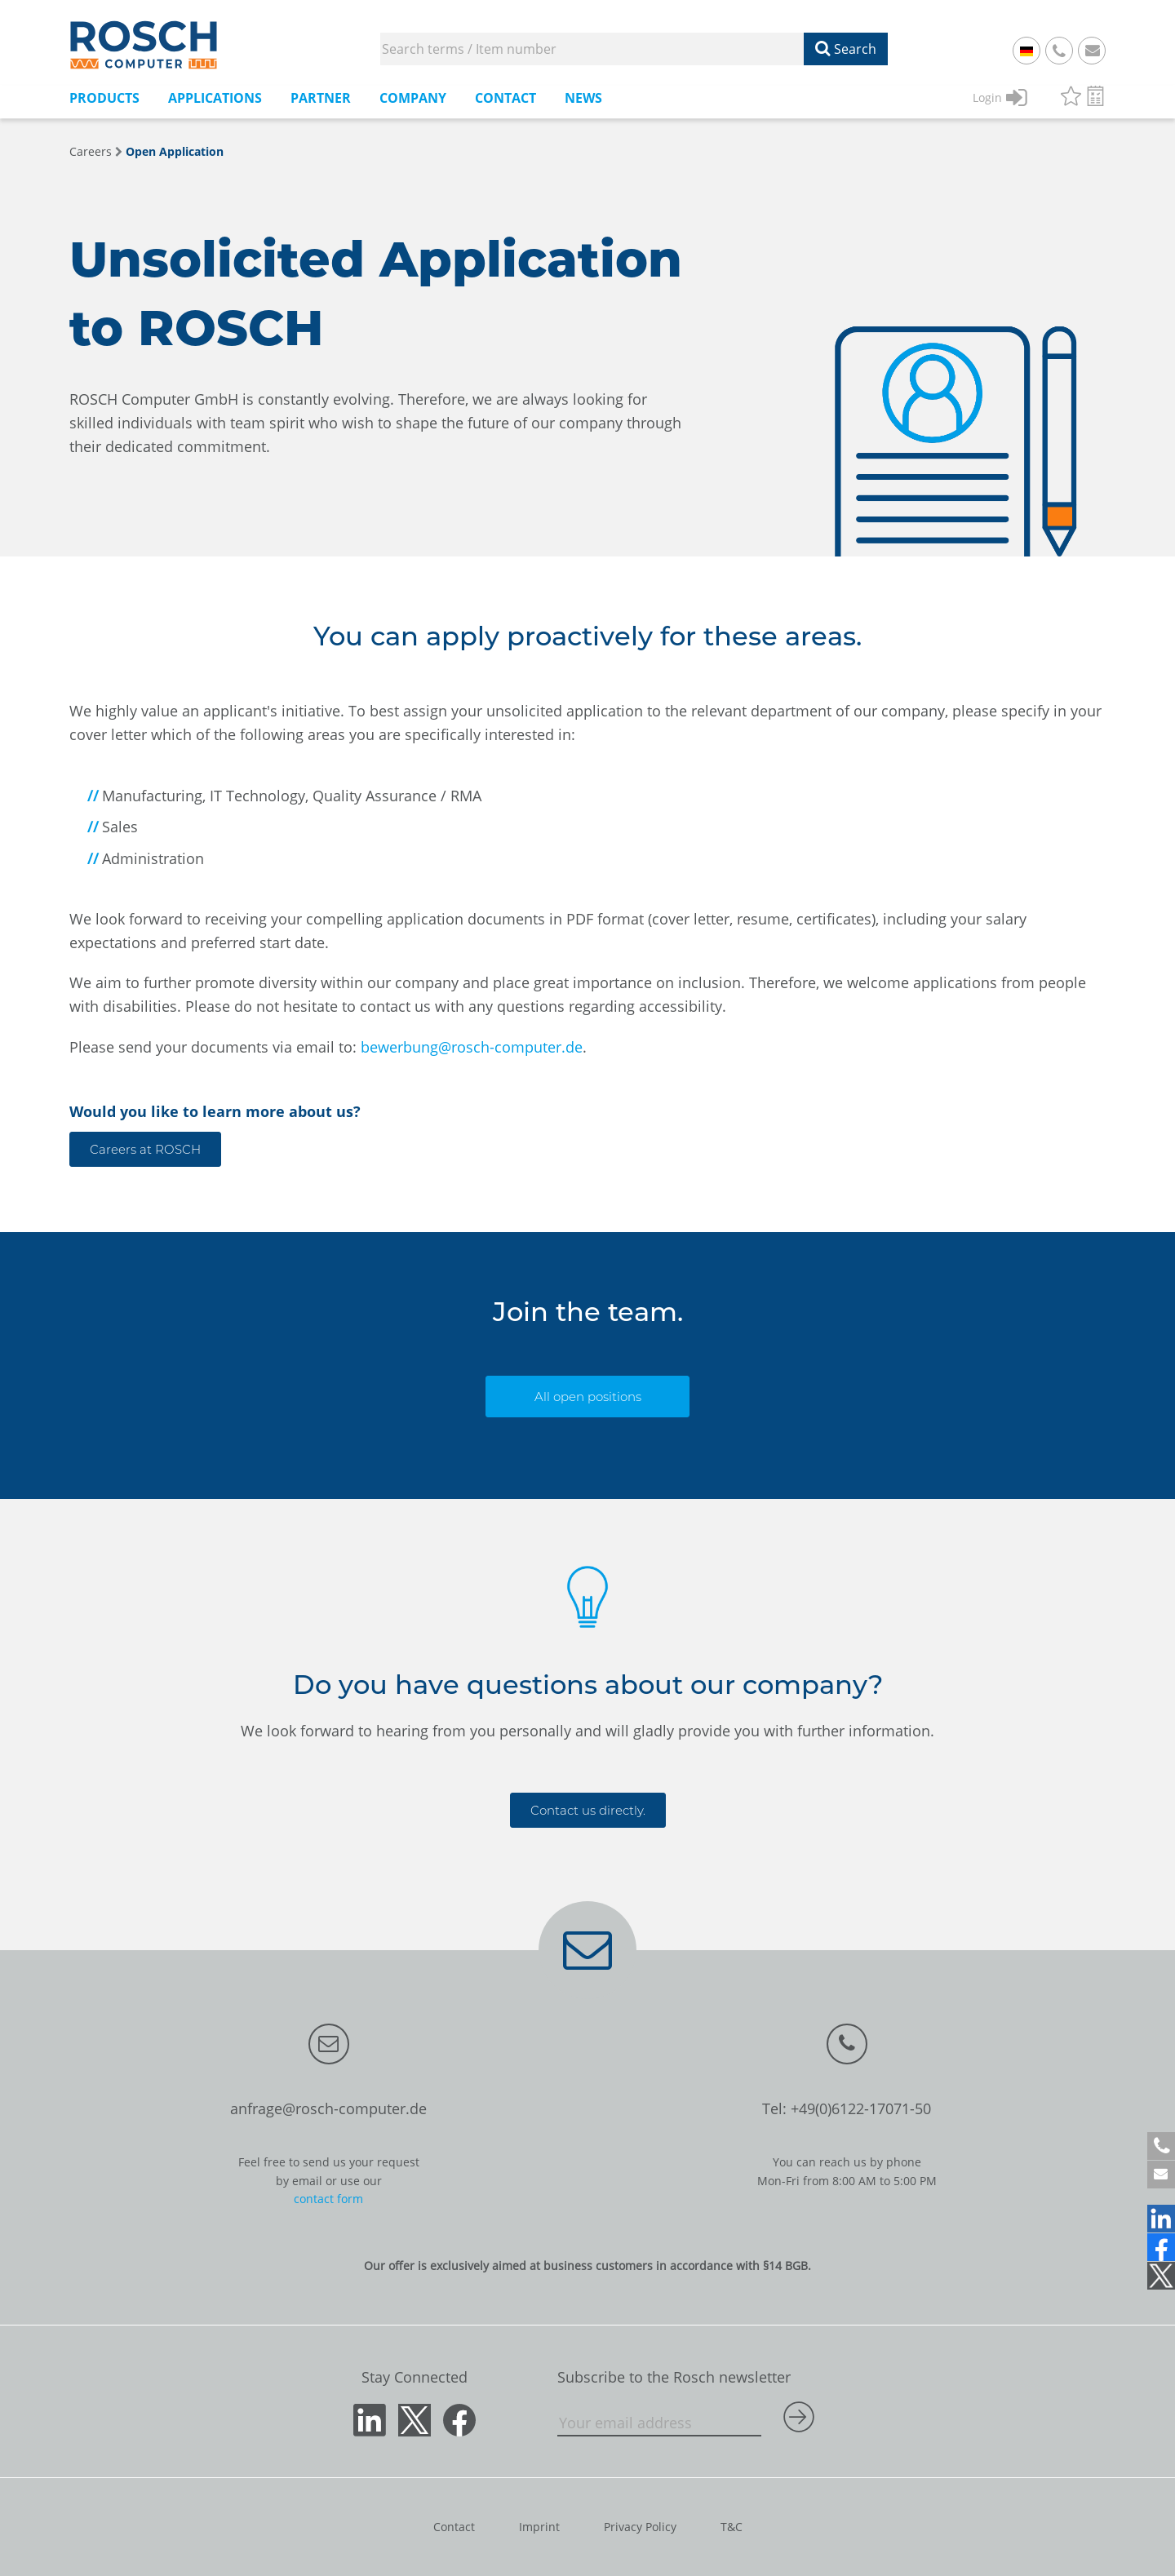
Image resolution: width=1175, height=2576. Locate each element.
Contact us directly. (587, 1810)
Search (845, 49)
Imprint (539, 2526)
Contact (505, 98)
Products (104, 98)
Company (412, 98)
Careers (90, 151)
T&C (732, 2526)
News (583, 98)
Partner (320, 98)
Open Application (175, 151)
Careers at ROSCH (145, 1149)
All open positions (587, 1396)
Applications (215, 98)
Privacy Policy (640, 2526)
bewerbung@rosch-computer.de (472, 1047)
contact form (328, 2198)
